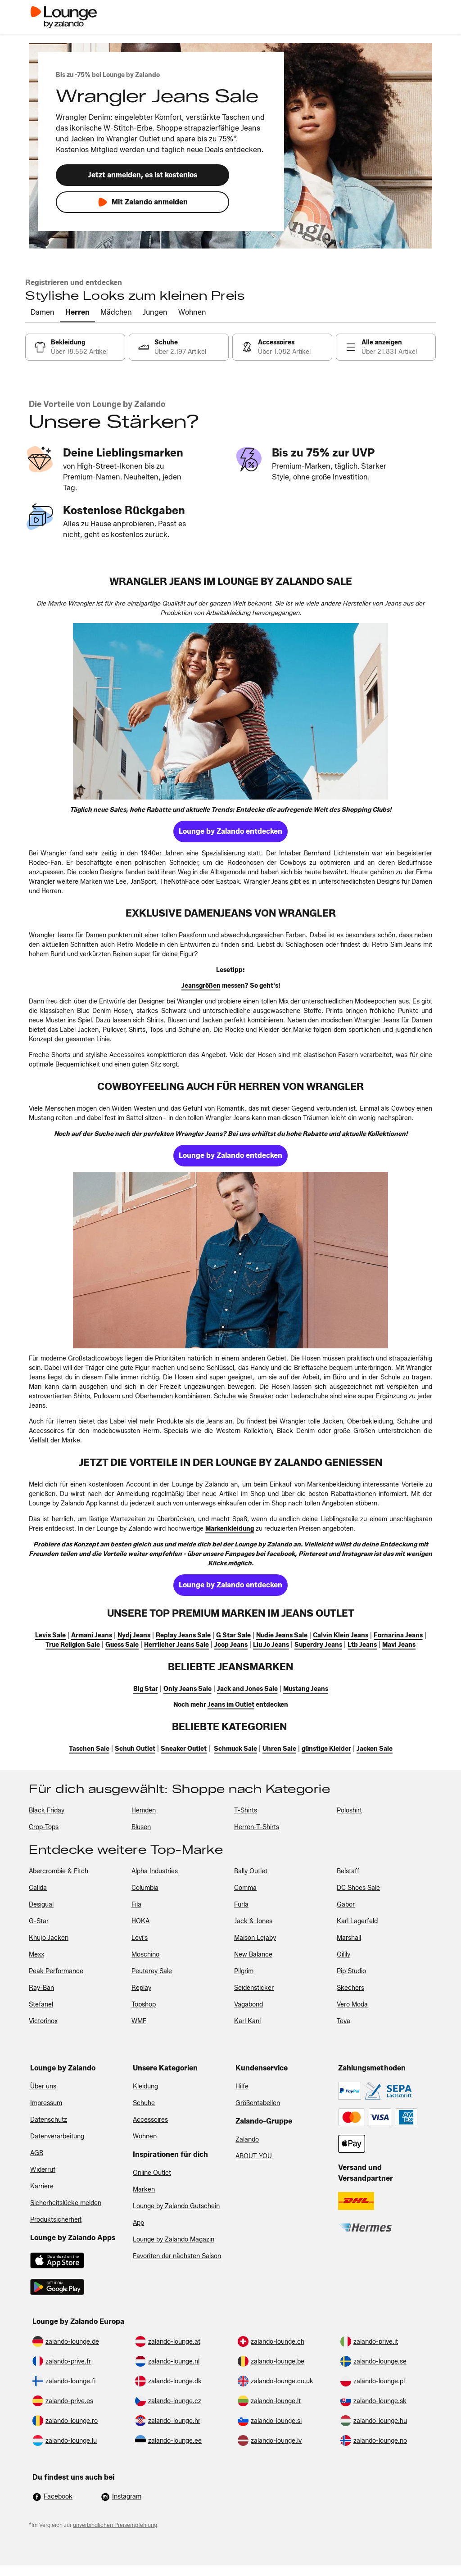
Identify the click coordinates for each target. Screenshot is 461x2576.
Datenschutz (48, 2120)
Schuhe (144, 2103)
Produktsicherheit (55, 2219)
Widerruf (42, 2170)
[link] (75, 347)
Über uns (43, 2086)
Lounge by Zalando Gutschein (176, 2206)
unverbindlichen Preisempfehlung (115, 2525)
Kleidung (145, 2086)
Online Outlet (152, 2173)
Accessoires (150, 2120)
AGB (36, 2153)
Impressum (46, 2103)
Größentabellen (257, 2103)
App (138, 2223)
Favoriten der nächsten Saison (177, 2256)
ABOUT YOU (253, 2156)
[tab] (42, 312)
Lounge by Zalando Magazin (173, 2239)
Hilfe (242, 2086)
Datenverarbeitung (57, 2136)
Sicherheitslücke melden (65, 2203)
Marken (144, 2189)
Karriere (42, 2186)
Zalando (247, 2139)
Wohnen (145, 2136)
